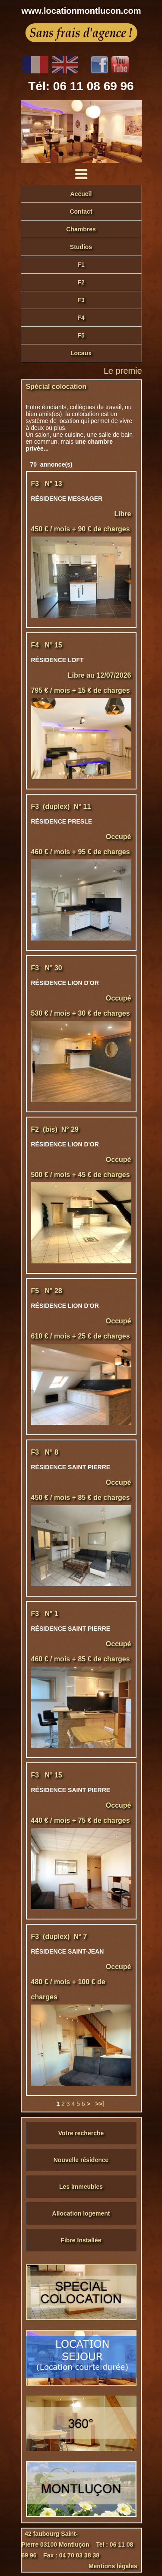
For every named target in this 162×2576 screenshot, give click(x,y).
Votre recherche (81, 2133)
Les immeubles (81, 2186)
